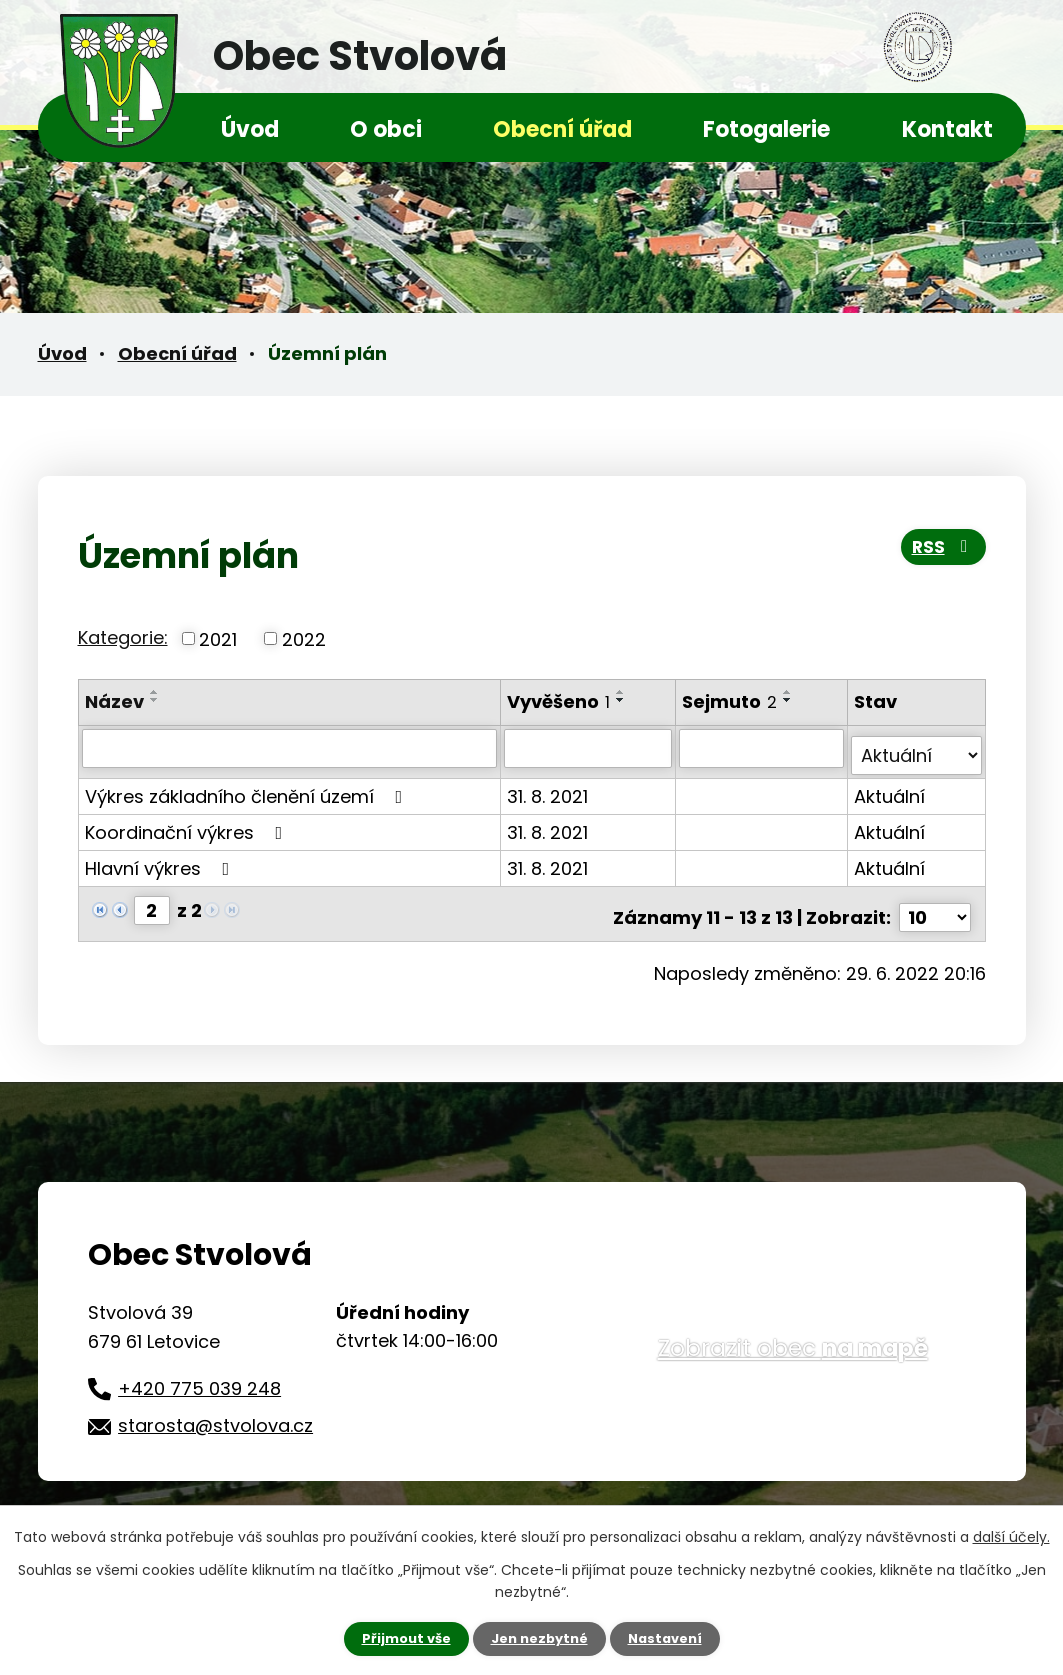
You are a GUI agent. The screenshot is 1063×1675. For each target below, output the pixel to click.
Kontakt (947, 129)
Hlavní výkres (161, 860)
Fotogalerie (766, 129)
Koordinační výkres (188, 824)
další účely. (1011, 1535)
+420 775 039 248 (199, 1373)
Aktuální (890, 788)
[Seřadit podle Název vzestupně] (155, 692)
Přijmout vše (399, 1638)
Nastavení (672, 1638)
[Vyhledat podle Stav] (917, 748)
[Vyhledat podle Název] (290, 748)
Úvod (250, 129)
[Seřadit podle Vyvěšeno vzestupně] (623, 692)
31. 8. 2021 (549, 788)
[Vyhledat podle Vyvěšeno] (590, 748)
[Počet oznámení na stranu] (935, 902)
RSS (939, 553)
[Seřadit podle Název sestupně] (155, 700)
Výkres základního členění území (248, 788)
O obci (386, 129)
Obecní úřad (562, 129)
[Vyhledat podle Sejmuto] (762, 748)
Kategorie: (123, 637)
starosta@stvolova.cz (215, 1411)
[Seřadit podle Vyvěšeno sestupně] (623, 700)
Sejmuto (731, 701)
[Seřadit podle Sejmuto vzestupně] (790, 692)
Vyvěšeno (560, 701)
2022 (304, 638)
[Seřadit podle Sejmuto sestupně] (790, 700)
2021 (218, 638)
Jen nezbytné (539, 1638)
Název (114, 701)
